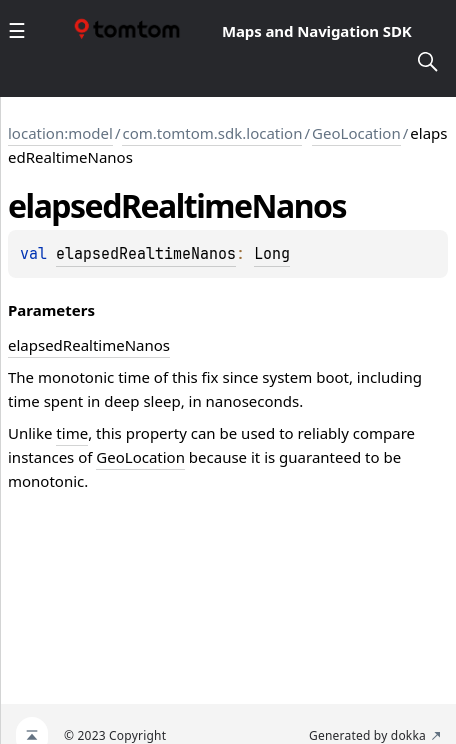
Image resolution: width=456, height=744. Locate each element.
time (72, 433)
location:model (60, 133)
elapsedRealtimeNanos (146, 254)
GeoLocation (356, 133)
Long (272, 254)
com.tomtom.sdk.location (212, 133)
